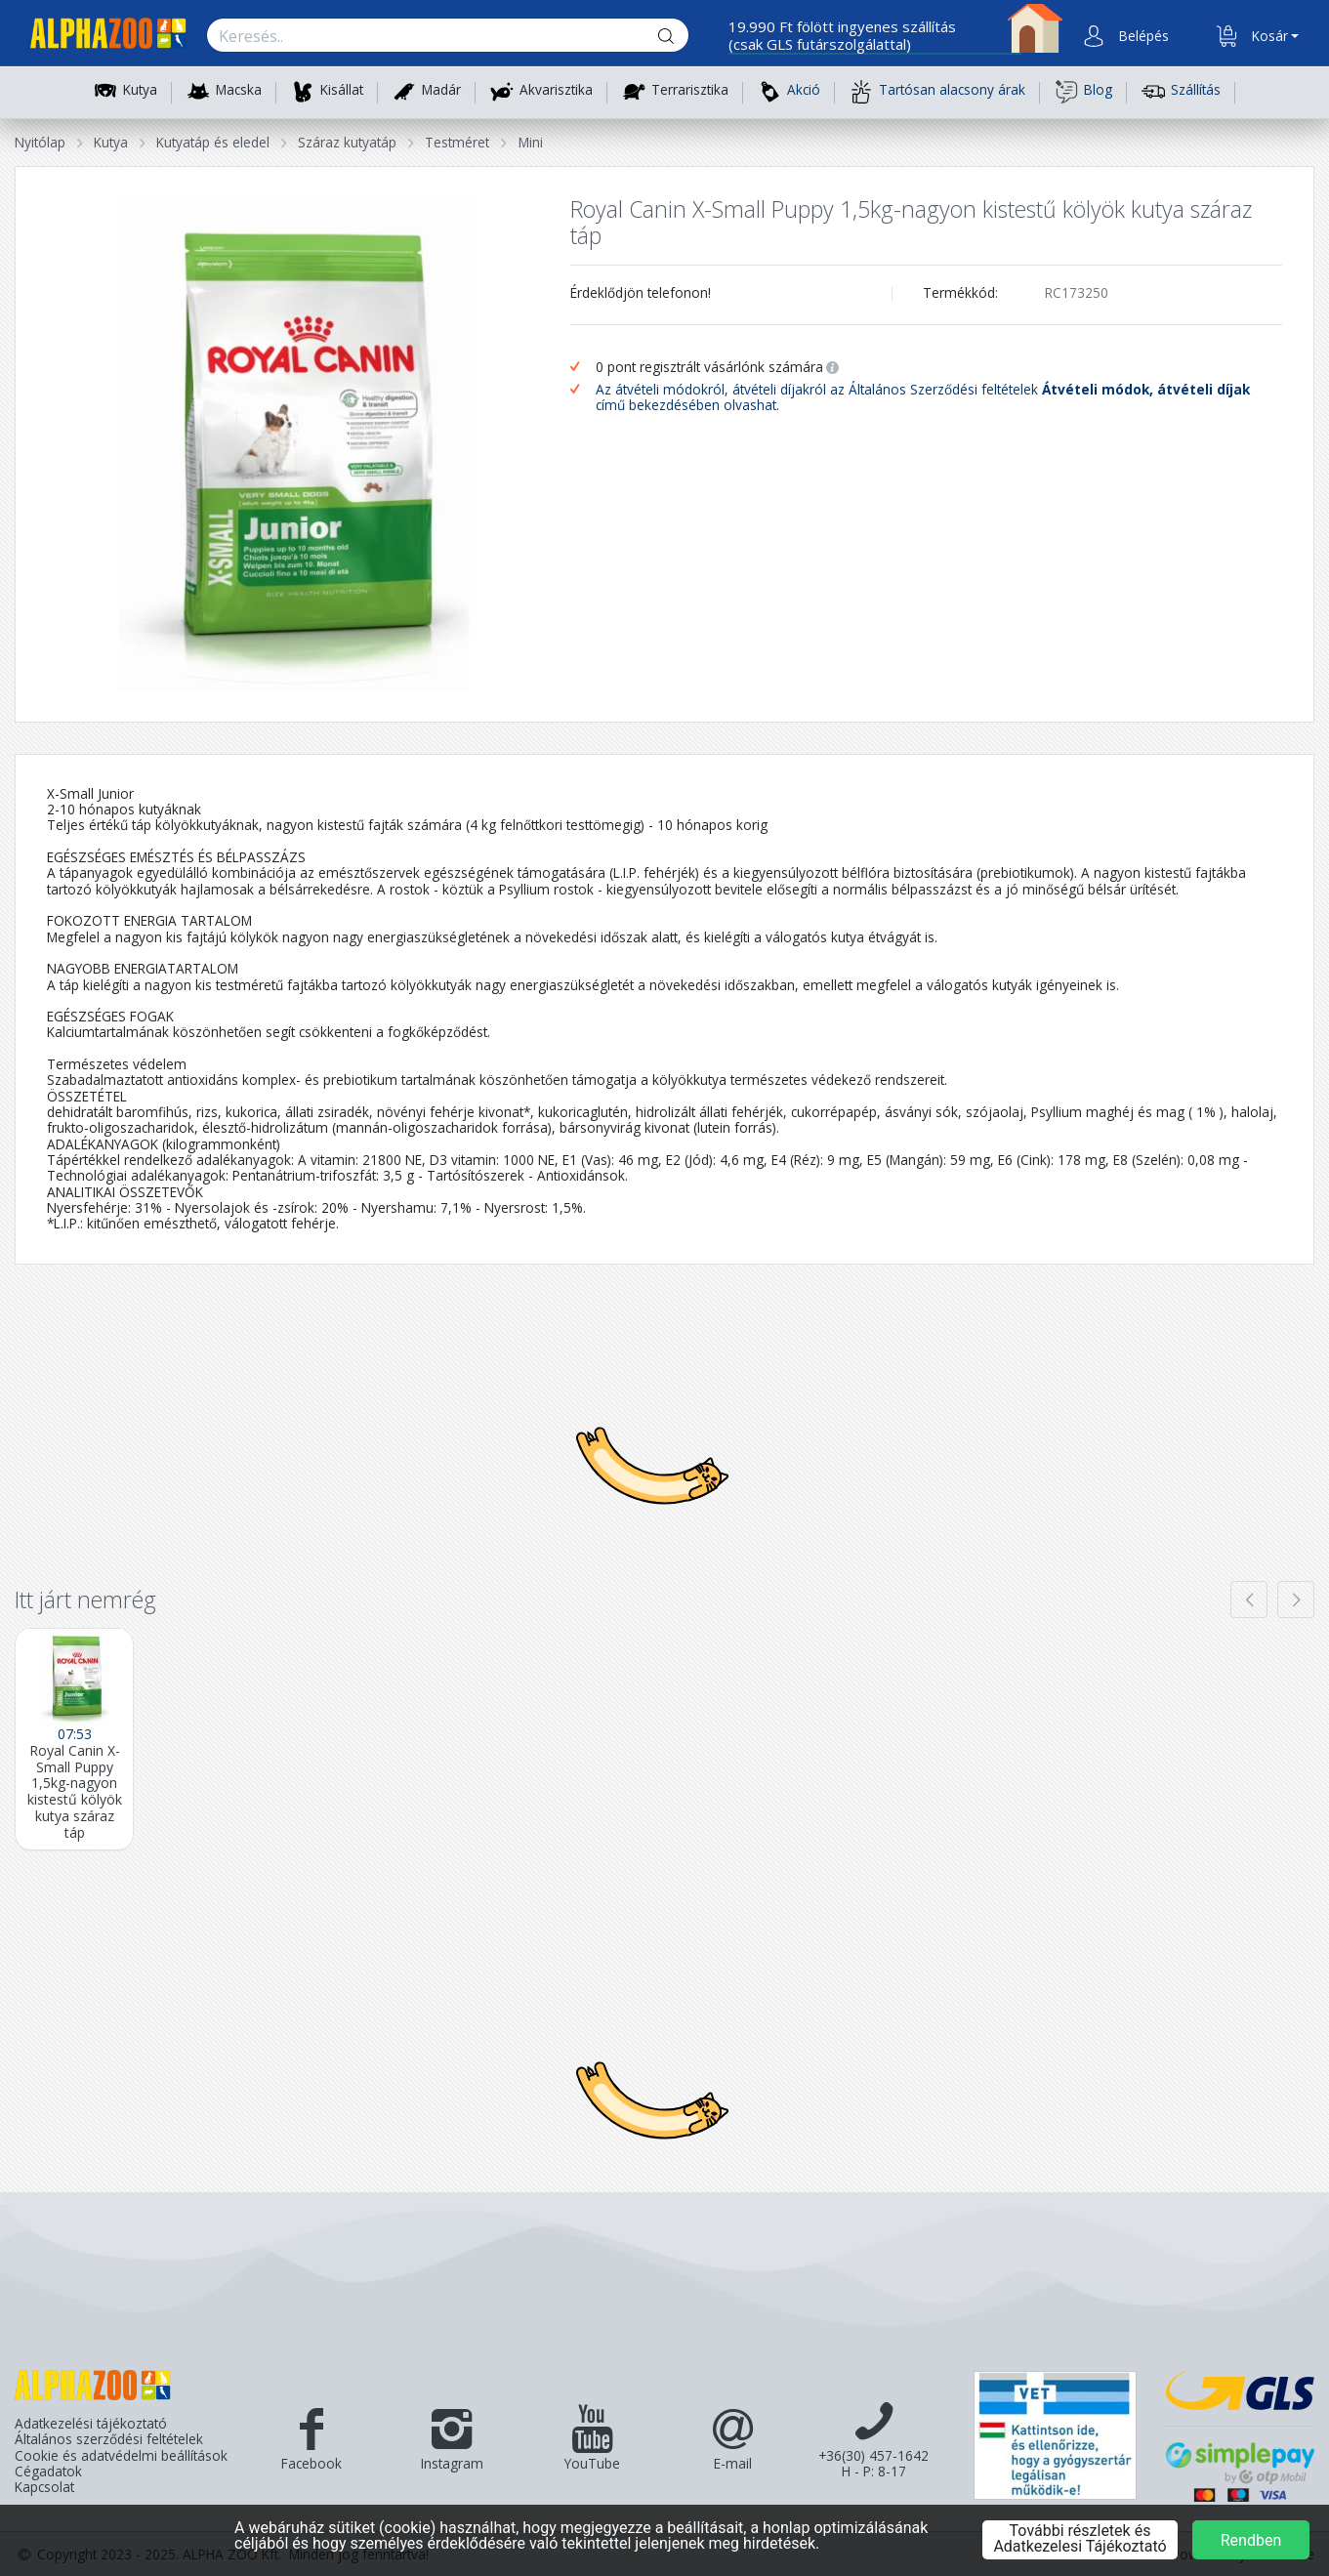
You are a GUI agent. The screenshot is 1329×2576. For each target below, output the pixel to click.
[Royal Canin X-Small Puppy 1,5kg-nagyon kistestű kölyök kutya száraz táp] (74, 1739)
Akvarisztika (556, 90)
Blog (1083, 92)
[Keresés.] (428, 36)
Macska (239, 90)
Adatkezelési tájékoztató (91, 2423)
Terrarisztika (689, 90)
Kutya (140, 90)
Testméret (457, 142)
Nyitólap (40, 142)
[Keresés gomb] (681, 36)
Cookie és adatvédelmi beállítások (121, 2456)
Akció (789, 92)
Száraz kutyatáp (347, 142)
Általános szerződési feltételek (109, 2439)
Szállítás (1181, 92)
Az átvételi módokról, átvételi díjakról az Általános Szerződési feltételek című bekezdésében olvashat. (923, 398)
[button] (1141, 36)
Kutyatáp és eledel (213, 142)
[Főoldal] (100, 37)
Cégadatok (48, 2471)
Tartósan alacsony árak (937, 92)
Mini (531, 142)
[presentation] (1248, 1599)
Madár (441, 90)
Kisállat (341, 90)
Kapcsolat (44, 2487)
